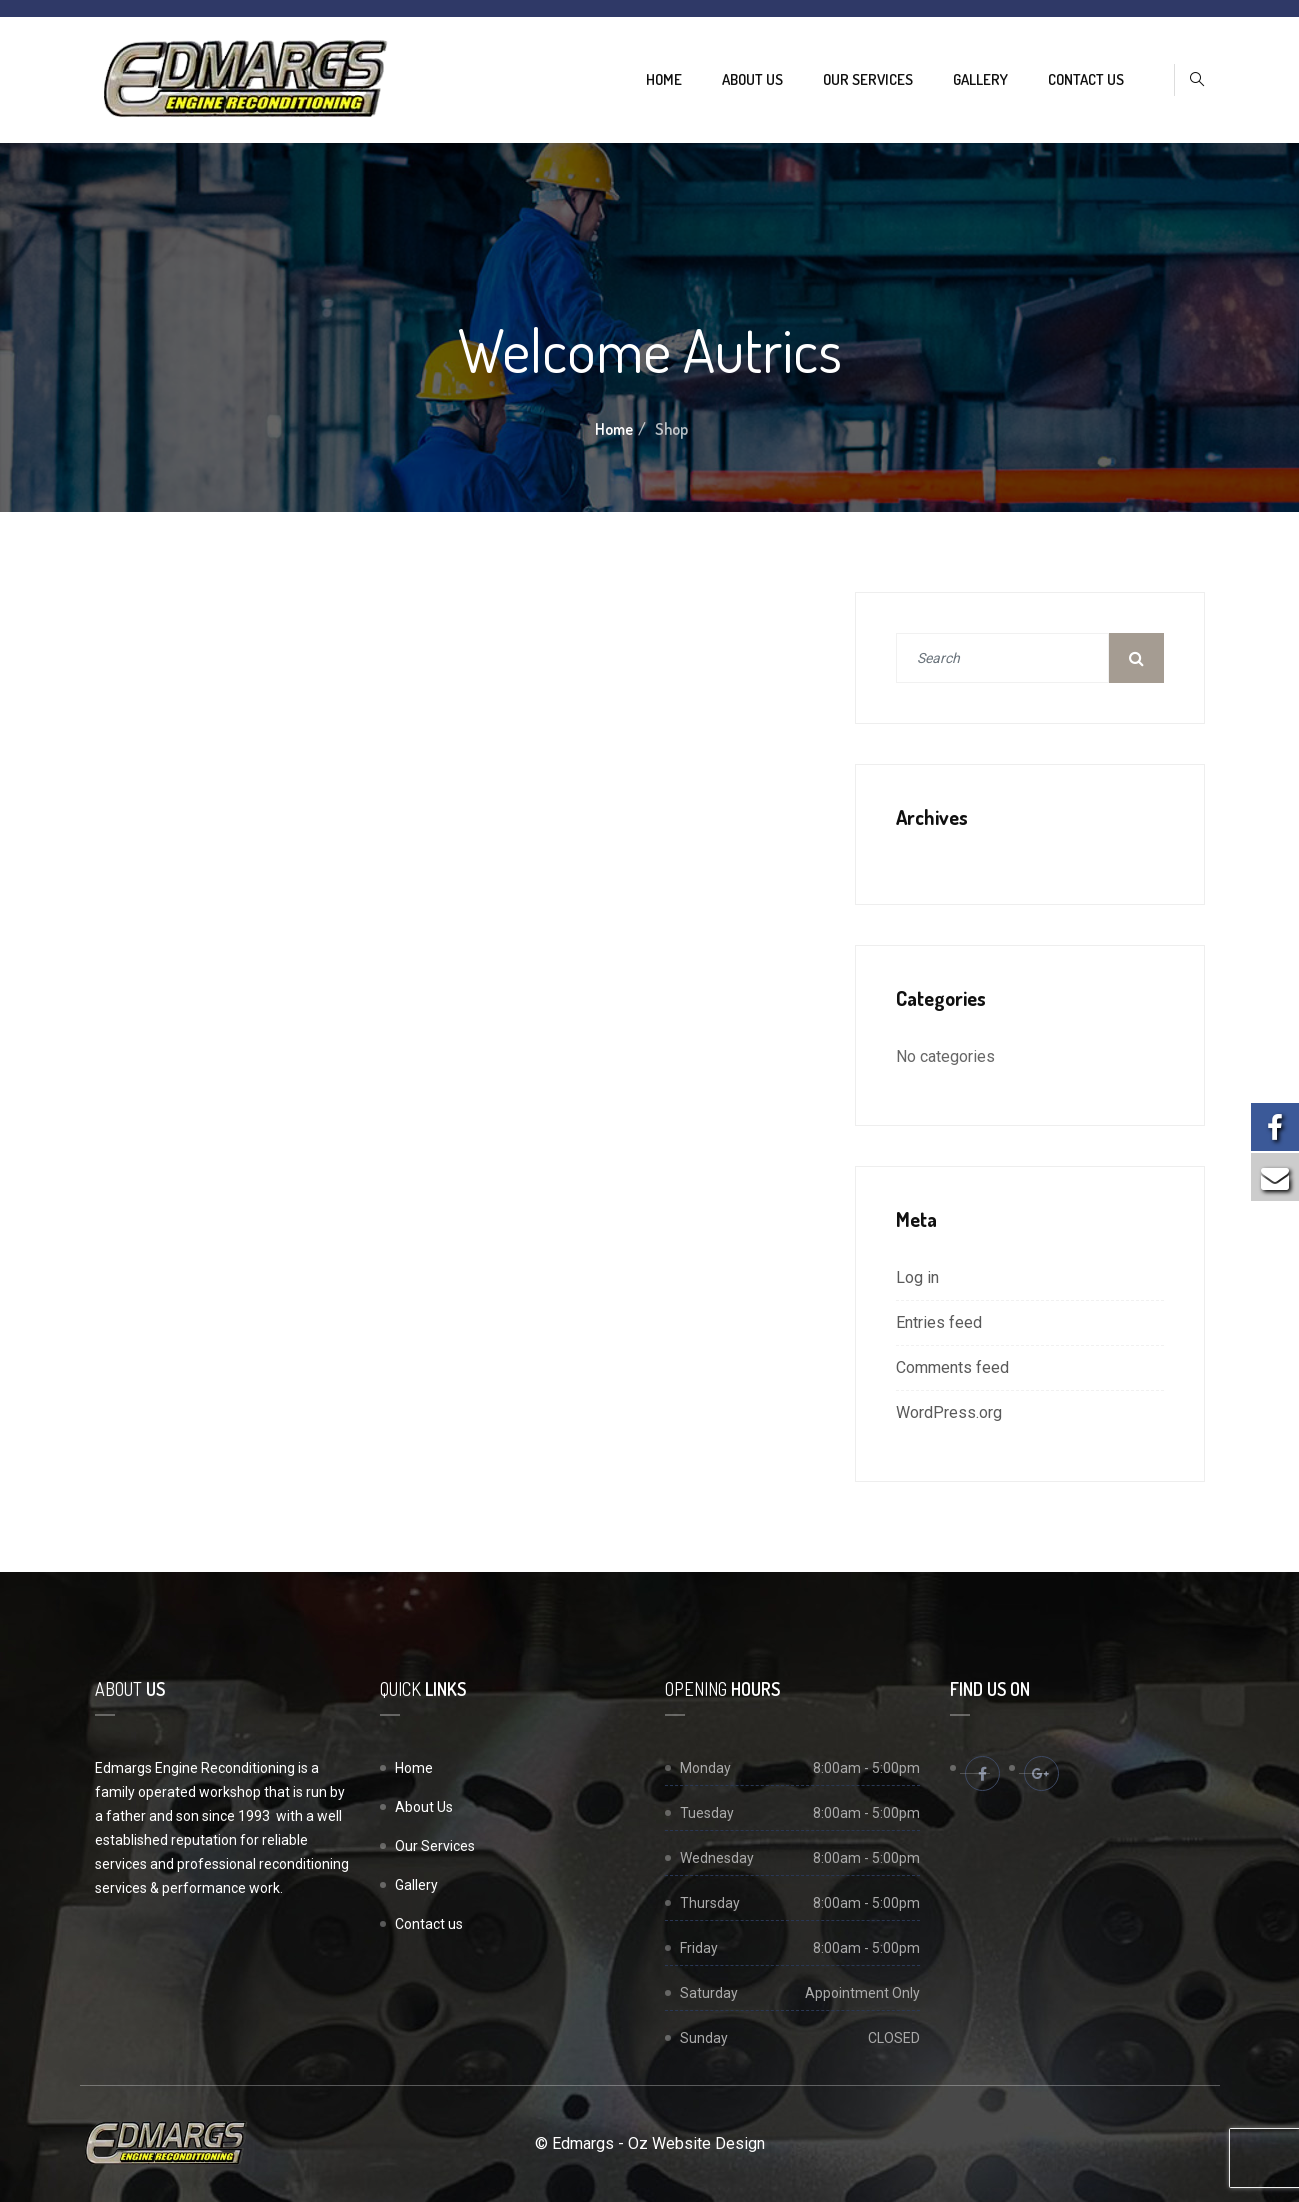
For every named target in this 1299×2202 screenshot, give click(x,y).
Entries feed (939, 1322)
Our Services (868, 79)
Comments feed (952, 1367)
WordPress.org (949, 1412)
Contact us (1086, 79)
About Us (752, 79)
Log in (917, 1277)
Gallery (980, 79)
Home (664, 79)
